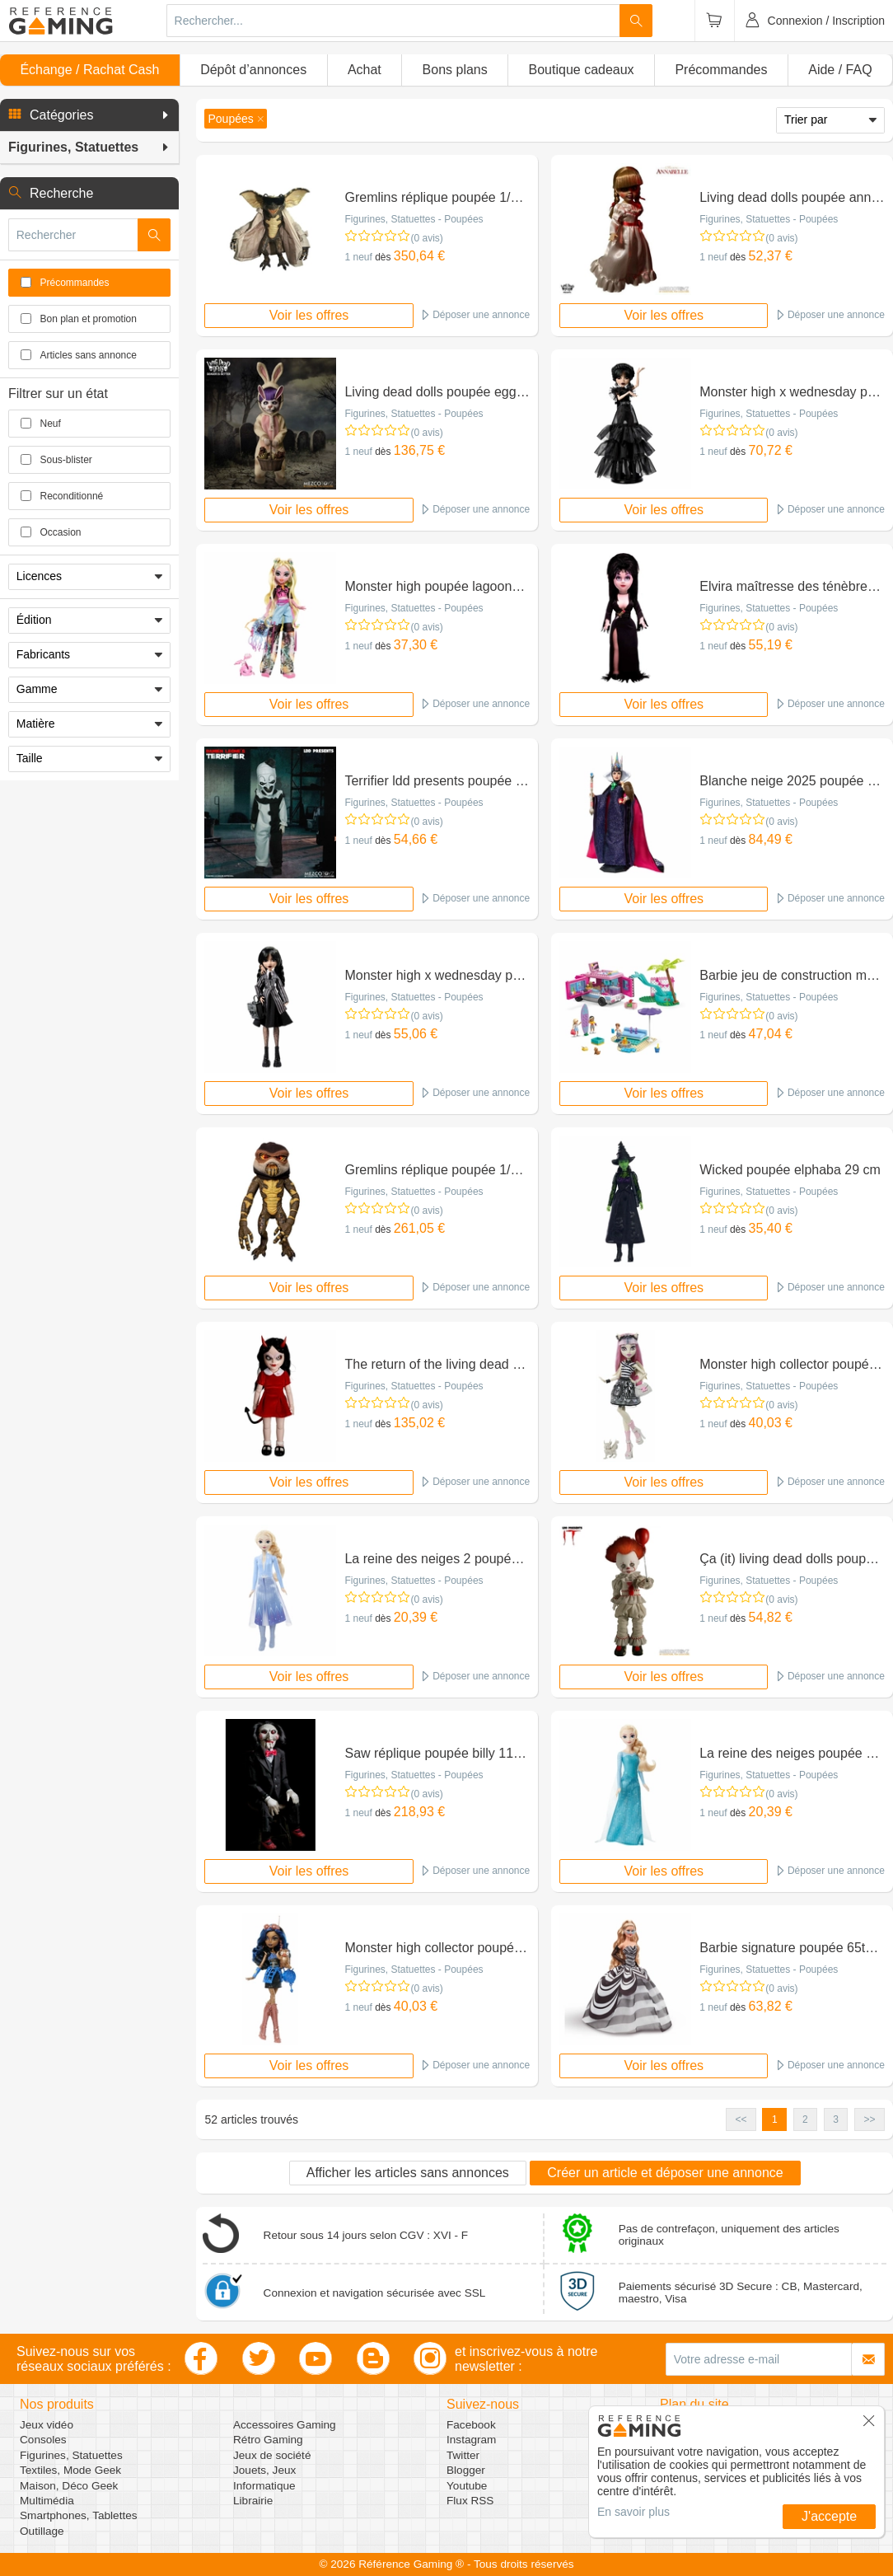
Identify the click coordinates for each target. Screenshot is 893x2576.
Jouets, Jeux (264, 2470)
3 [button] (836, 2119)
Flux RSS (469, 2500)
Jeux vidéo (46, 2425)
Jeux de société (272, 2455)
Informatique (264, 2486)
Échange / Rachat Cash (89, 70)
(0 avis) (426, 238)
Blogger (465, 2470)
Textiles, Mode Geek (70, 2470)
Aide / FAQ (840, 70)
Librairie (253, 2500)
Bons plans (455, 70)
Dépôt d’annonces (253, 70)
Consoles (43, 2439)
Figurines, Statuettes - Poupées (413, 219)
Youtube (466, 2486)
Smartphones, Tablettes (79, 2515)
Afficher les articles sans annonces (407, 2173)
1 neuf (358, 257)
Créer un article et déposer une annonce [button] (665, 2173)
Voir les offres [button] (309, 315)
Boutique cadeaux (581, 70)
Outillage (42, 2531)
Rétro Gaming (268, 2439)
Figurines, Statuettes (71, 2455)
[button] (89, 115)
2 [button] (805, 2119)
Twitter (462, 2455)
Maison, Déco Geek (69, 2486)
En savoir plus (633, 2511)
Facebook (471, 2425)
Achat (364, 70)
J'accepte (829, 2516)
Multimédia (47, 2500)
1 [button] (775, 2119)
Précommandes (721, 70)
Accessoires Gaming (284, 2425)
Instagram (471, 2439)
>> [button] (869, 2119)
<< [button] (740, 2119)
